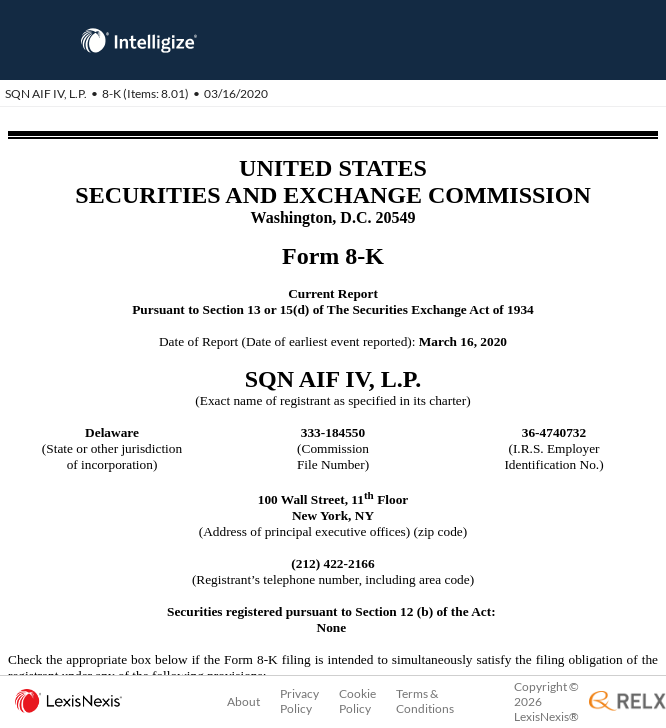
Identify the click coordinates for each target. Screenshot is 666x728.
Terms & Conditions (425, 701)
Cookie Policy (357, 701)
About (243, 701)
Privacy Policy (299, 701)
